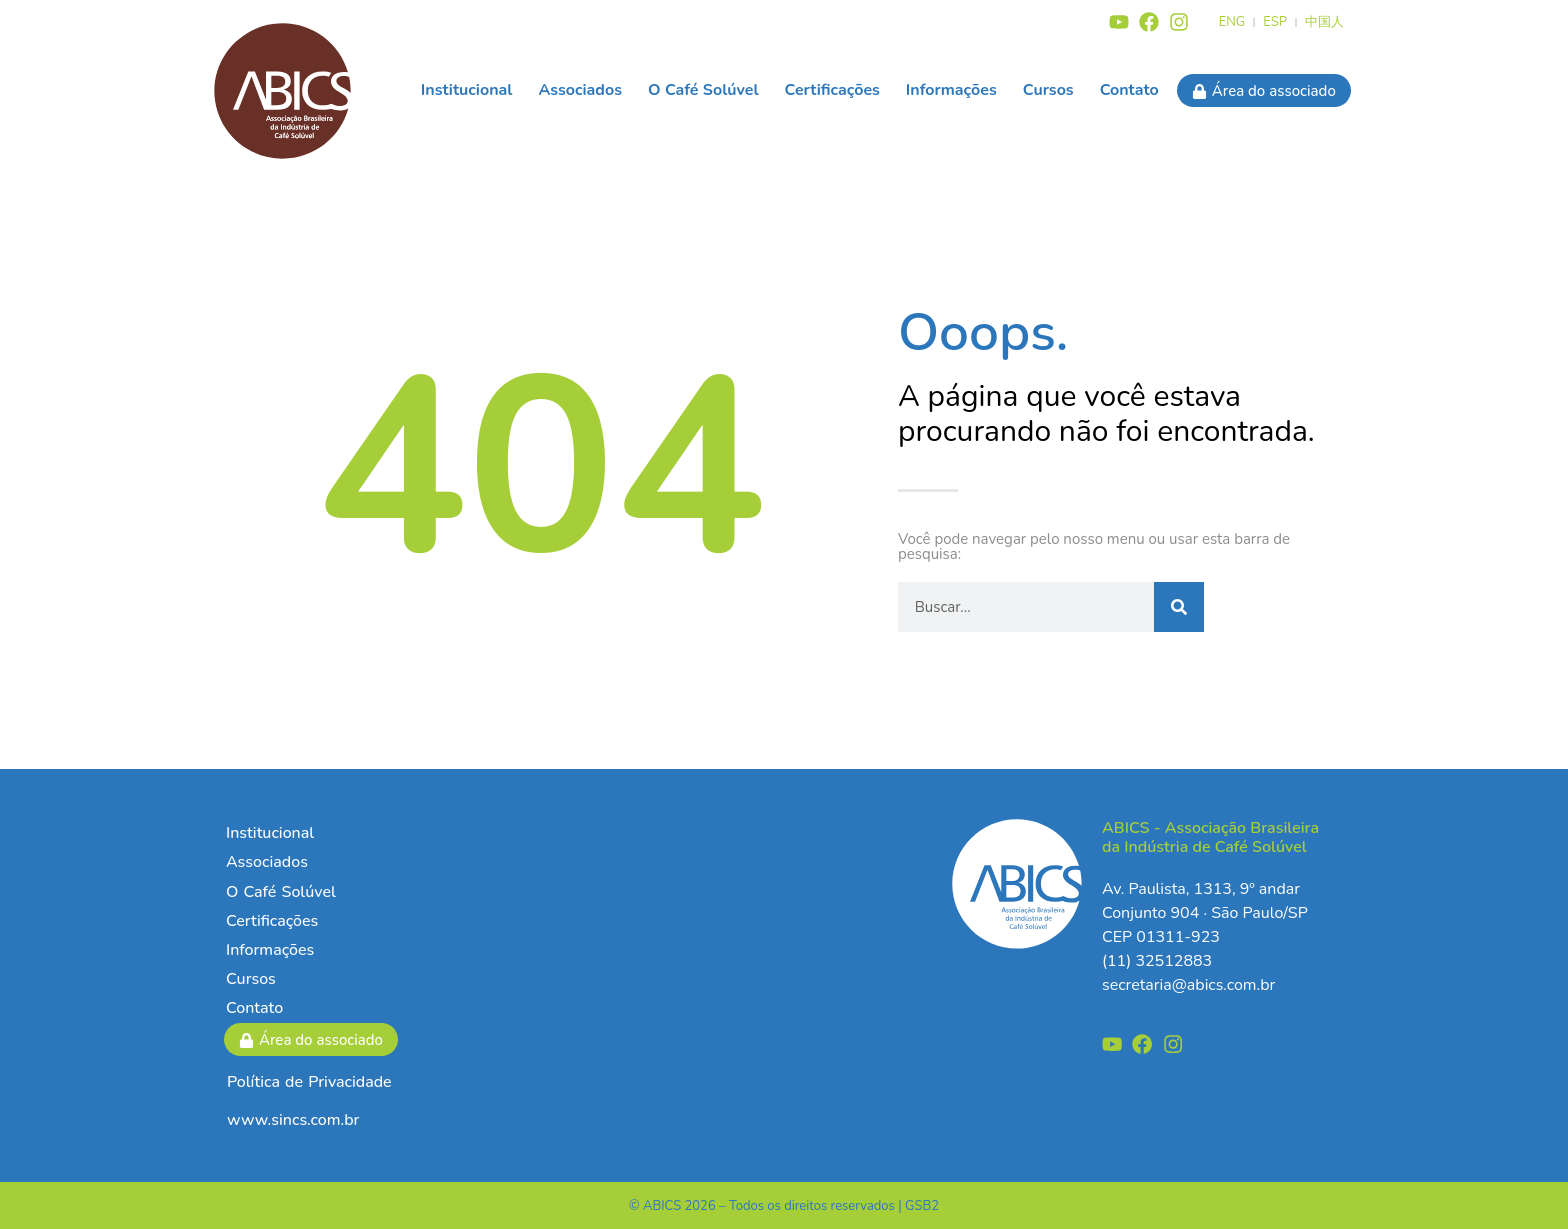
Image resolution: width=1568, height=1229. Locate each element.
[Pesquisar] (1179, 607)
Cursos (1048, 90)
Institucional (467, 90)
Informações (951, 90)
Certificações (832, 90)
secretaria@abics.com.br (1188, 985)
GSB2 (922, 1206)
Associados (580, 90)
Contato (1129, 90)
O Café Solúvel (703, 90)
